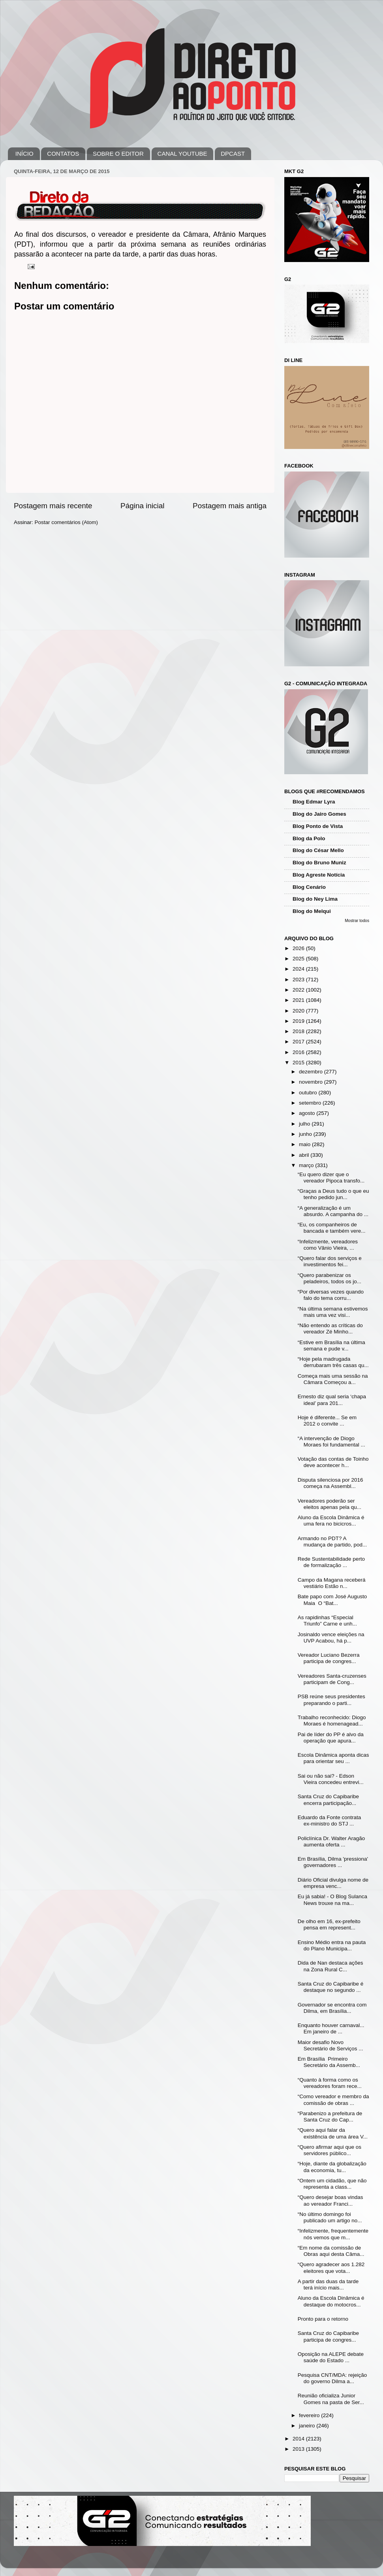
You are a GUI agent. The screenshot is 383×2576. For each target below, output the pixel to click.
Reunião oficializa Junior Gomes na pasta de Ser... (331, 2399)
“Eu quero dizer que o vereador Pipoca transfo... (331, 1177)
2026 (299, 948)
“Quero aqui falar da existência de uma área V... (333, 2133)
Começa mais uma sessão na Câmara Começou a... (333, 1379)
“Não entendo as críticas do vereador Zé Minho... (330, 1328)
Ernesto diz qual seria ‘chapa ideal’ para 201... (332, 1400)
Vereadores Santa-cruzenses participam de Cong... (332, 1679)
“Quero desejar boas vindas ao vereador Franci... (330, 2200)
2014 (299, 2439)
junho (306, 1134)
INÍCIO (24, 153)
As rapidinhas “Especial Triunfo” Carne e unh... (327, 1620)
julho (305, 1124)
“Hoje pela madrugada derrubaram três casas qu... (333, 1362)
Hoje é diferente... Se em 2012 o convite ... (327, 1420)
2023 (299, 980)
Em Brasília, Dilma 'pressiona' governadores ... (333, 1862)
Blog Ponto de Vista (318, 826)
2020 (299, 1011)
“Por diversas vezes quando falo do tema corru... (331, 1295)
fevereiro (310, 2415)
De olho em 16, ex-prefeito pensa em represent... (329, 1924)
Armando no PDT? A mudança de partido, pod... (332, 1541)
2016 (299, 1052)
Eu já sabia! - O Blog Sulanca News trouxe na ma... (332, 1899)
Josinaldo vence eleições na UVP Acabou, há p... (331, 1637)
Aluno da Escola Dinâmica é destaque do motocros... (331, 2301)
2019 (299, 1021)
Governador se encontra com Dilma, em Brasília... (332, 2008)
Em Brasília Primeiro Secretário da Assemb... (329, 2062)
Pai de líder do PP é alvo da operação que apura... (331, 1737)
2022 (299, 990)
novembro (311, 1082)
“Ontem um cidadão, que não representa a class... (332, 2184)
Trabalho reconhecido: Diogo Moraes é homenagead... (332, 1720)
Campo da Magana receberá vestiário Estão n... (332, 1583)
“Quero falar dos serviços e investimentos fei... (330, 1261)
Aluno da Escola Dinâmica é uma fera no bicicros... (331, 1520)
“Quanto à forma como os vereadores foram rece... (330, 2083)
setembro (311, 1103)
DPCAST (233, 153)
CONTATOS (63, 153)
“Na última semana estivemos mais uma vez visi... (333, 1312)
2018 (299, 1031)
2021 (299, 1000)
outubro (309, 1093)
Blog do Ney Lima (315, 899)
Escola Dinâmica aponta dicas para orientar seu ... (333, 1758)
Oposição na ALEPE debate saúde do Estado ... (331, 2357)
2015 (299, 1062)
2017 (299, 1042)
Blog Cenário (309, 887)
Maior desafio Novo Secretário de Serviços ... (330, 2045)
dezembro (311, 1072)
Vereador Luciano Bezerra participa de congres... (329, 1658)
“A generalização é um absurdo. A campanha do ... (333, 1211)
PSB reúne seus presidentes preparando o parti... (331, 1699)
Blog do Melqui (312, 911)
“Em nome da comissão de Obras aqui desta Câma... (331, 2251)
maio (305, 1144)
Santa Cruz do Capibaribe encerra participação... (328, 1799)
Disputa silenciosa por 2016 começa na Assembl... (330, 1483)
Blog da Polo (309, 838)
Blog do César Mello (318, 850)
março (307, 1165)
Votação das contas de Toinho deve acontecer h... (333, 1462)
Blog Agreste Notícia (319, 875)
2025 (299, 959)
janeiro (307, 2426)
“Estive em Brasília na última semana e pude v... (331, 1345)
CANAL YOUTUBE (182, 153)
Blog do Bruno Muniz (319, 863)
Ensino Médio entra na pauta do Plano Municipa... (332, 1945)
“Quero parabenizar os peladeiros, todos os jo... (329, 1278)
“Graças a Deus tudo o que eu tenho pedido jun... (333, 1194)
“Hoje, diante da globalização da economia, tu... (332, 2167)
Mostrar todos (357, 920)
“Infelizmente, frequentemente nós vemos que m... (333, 2234)
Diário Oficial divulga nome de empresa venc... (333, 1883)
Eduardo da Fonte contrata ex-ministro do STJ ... (329, 1820)
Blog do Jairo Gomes (319, 814)
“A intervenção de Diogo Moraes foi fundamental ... (331, 1441)
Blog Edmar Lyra (314, 802)
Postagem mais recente (53, 506)
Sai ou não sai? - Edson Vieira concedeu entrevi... (331, 1779)
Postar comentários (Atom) (66, 522)
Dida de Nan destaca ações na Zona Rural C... (330, 1966)
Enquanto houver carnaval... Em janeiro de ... (331, 2028)
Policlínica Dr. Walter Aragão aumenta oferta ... (331, 1841)
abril (304, 1155)
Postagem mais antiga (230, 506)
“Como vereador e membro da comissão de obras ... (333, 2099)
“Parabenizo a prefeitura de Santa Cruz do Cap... (330, 2116)
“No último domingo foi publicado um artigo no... (330, 2217)
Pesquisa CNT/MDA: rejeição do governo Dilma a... (332, 2378)
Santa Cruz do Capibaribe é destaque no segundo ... (331, 1987)
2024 (299, 969)
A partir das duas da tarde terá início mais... (328, 2284)
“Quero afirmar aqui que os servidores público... (329, 2150)
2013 (299, 2449)
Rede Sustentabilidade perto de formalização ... (331, 1562)
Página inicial (142, 506)
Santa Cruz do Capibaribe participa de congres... (328, 2336)
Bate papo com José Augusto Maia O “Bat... (332, 1599)
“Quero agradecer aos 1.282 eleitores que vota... (331, 2267)
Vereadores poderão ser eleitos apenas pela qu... (329, 1504)
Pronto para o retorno (323, 2319)
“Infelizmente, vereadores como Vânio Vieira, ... (328, 1245)
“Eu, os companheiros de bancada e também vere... (332, 1228)
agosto (307, 1113)
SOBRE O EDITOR (118, 153)
